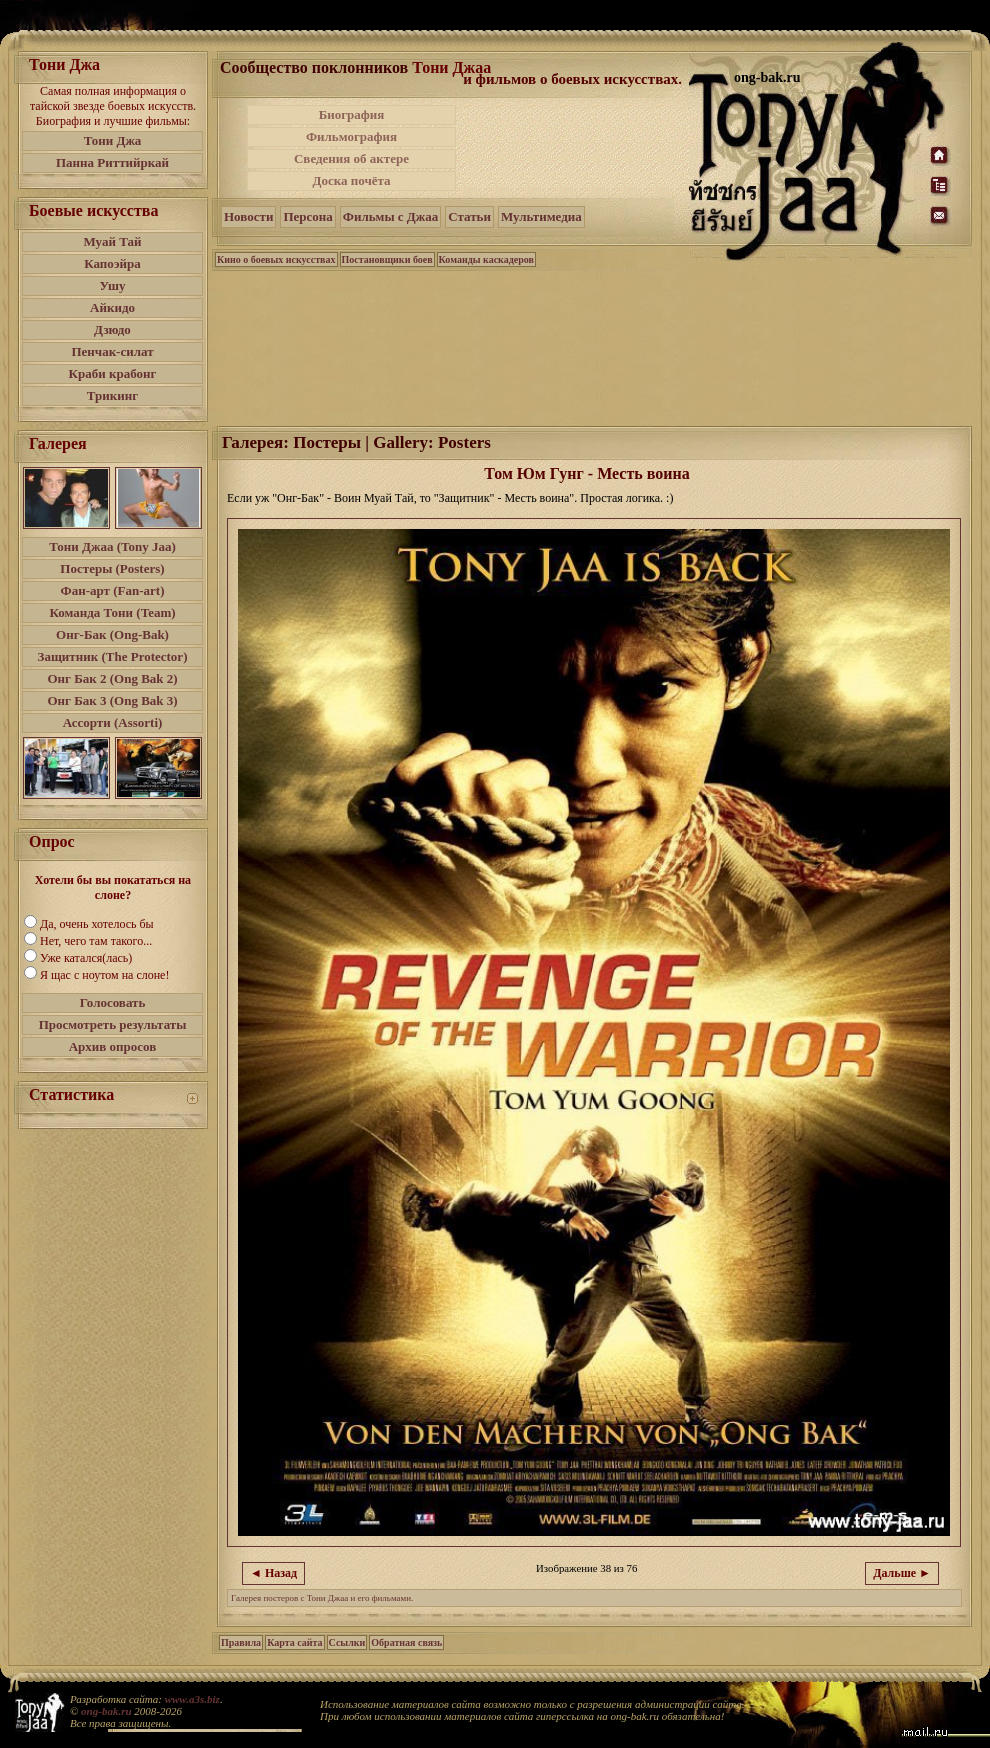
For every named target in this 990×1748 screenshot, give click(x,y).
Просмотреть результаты (113, 1024)
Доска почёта (351, 180)
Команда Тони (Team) (112, 612)
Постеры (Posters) (112, 568)
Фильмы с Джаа (390, 216)
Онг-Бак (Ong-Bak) (112, 634)
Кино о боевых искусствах (276, 259)
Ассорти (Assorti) (113, 722)
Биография (352, 114)
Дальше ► (902, 1573)
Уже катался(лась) (86, 958)
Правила (241, 1642)
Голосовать (113, 1002)
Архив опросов (113, 1046)
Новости (248, 216)
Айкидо (112, 307)
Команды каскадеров (486, 259)
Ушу (113, 285)
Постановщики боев (387, 259)
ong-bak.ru (106, 1711)
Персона (307, 216)
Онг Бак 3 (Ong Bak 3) (112, 700)
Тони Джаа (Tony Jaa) (112, 546)
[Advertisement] (574, 148)
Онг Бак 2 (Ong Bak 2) (112, 678)
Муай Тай (112, 241)
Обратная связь (406, 1642)
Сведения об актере (351, 158)
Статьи (469, 216)
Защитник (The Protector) (113, 656)
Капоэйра (112, 263)
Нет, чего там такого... (96, 941)
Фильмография (351, 136)
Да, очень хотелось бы (97, 924)
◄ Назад (273, 1573)
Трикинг (112, 395)
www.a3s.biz (192, 1699)
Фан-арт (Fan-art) (113, 590)
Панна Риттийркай (112, 162)
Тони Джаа (451, 67)
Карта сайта (294, 1642)
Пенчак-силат (112, 351)
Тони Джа (113, 140)
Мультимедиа (541, 216)
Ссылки (347, 1642)
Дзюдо (112, 329)
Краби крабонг (113, 373)
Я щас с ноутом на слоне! (104, 975)
